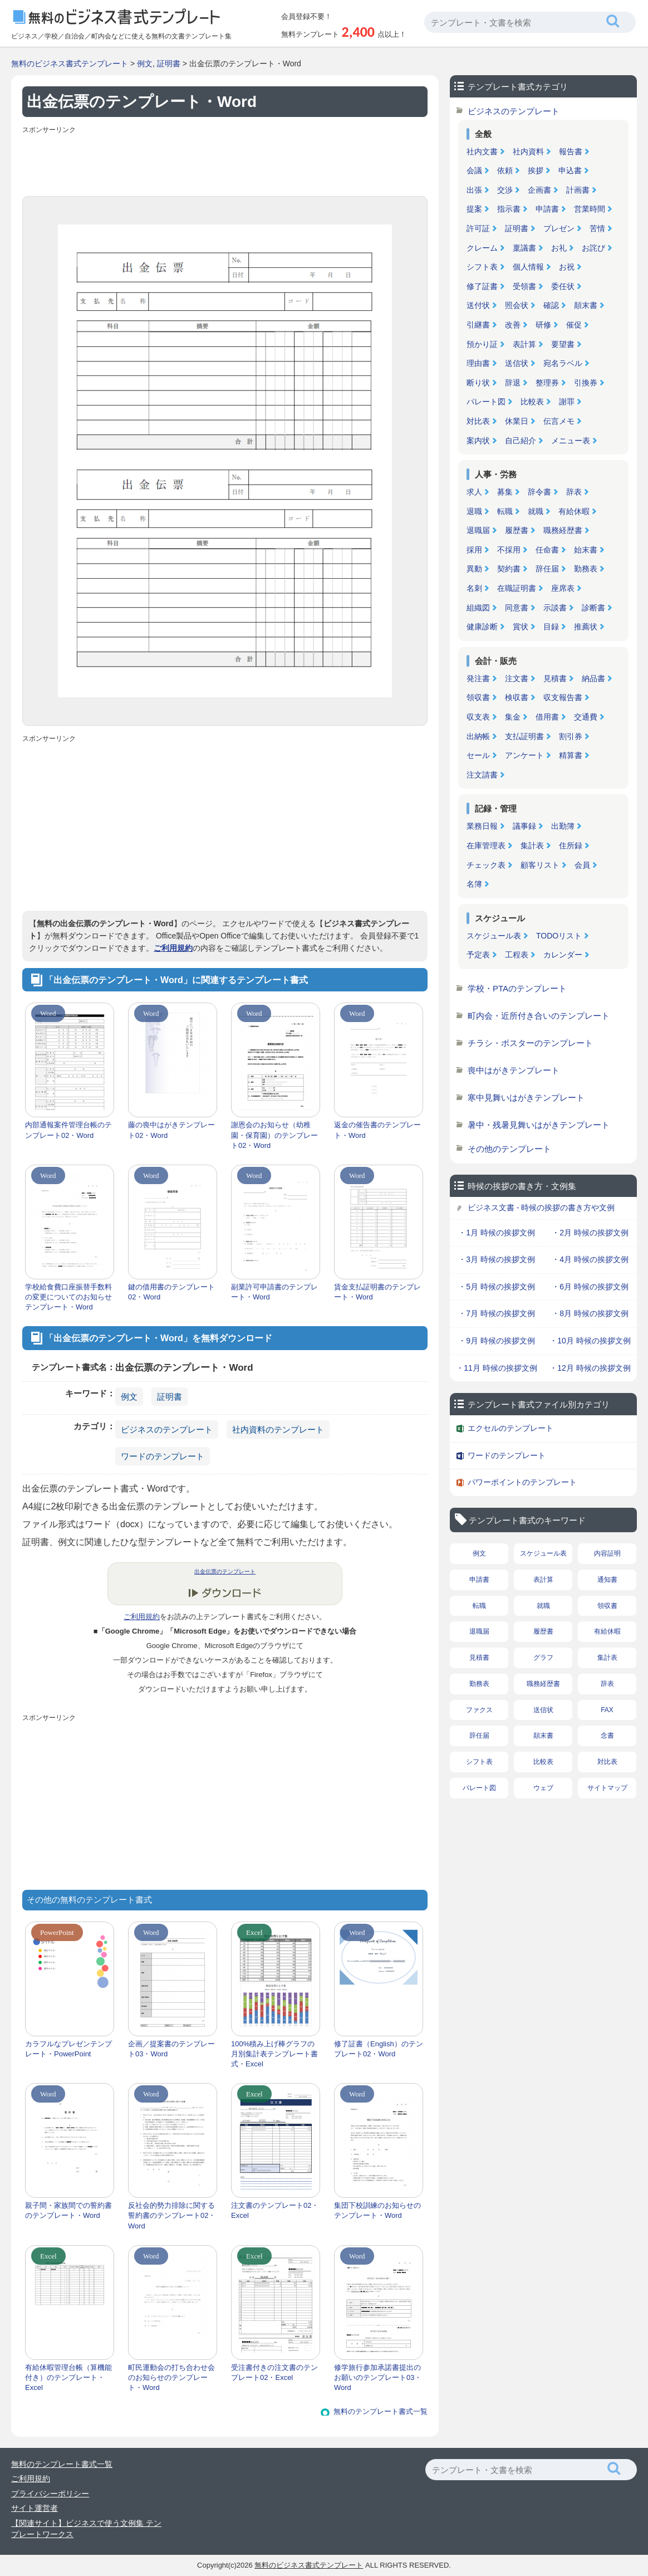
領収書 (478, 697)
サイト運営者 (34, 2508)
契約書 (509, 568)
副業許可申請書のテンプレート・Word (274, 1292)
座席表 (563, 588)
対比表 (478, 421)
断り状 (478, 382)
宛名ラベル (562, 363)
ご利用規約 (173, 948)
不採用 (509, 549)
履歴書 (516, 530)
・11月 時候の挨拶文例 (496, 1367)
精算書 (570, 755)
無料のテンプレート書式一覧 (380, 2411)
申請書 (547, 208)
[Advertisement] (225, 163)
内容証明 (607, 1553)
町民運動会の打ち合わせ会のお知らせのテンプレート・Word (171, 2377)
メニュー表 (570, 440)
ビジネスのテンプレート (167, 1429)
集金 (513, 716)
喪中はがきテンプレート (513, 1070)
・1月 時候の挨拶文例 (496, 1232)
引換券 (585, 382)
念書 (607, 1735)
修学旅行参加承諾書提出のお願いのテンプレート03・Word (377, 2377)
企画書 (539, 189)
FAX (607, 1710)
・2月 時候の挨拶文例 (590, 1232)
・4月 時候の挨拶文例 (590, 1259)
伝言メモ (559, 421)
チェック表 (486, 865)
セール (478, 755)
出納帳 (478, 736)
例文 (145, 63)
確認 (551, 305)
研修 (543, 324)
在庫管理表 (486, 845)
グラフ (543, 1657)
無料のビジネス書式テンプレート (69, 63)
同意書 (516, 607)
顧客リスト (540, 865)
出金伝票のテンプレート (225, 1571)
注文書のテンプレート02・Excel (274, 2210)
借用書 (547, 716)
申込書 (570, 170)
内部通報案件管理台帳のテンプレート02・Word (68, 1130)
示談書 (555, 607)
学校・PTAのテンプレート (517, 988)
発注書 (478, 678)
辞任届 (547, 568)
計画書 (578, 189)
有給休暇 (574, 511)
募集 (505, 491)
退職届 (478, 530)
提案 (474, 208)
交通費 (585, 716)
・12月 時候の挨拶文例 (589, 1367)
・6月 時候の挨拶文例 (590, 1286)
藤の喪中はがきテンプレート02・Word (171, 1130)
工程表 (516, 954)
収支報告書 (562, 697)
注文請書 (482, 774)
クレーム (482, 247)
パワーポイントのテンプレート (522, 1482)
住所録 (570, 845)
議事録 (524, 826)
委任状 (563, 286)
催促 (574, 324)
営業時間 (589, 208)
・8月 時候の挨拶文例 (590, 1313)
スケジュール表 (494, 935)
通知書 (607, 1579)
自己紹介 (520, 440)
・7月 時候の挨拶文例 (496, 1313)
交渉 (505, 189)
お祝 (567, 266)
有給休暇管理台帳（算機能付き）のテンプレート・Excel (68, 2377)
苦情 (597, 228)
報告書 (570, 151)
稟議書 (524, 247)
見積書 (555, 678)
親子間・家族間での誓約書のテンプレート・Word (68, 2210)
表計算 (524, 344)
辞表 (574, 491)
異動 (474, 568)
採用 (474, 549)
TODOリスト (559, 935)
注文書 (516, 678)
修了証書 (482, 286)
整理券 (547, 382)
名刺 (474, 588)
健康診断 (482, 626)
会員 (582, 865)
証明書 (168, 63)
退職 (474, 511)
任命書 (547, 549)
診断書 (593, 607)
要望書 (563, 344)
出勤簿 (563, 826)
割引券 (570, 736)
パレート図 (486, 401)
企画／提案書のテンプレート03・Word (171, 2049)
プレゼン (559, 228)
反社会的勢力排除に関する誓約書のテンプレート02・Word (171, 2215)
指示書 (509, 208)
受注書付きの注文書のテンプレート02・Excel (274, 2372)
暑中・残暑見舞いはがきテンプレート (539, 1125)
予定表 (478, 954)
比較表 (532, 401)
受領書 (524, 286)
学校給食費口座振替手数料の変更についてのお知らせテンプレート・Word (68, 1297)
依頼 (505, 170)
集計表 (532, 845)
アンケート (524, 755)
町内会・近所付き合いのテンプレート (539, 1015)
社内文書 (482, 151)
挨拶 (535, 170)
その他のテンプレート (509, 1148)
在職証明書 (516, 588)
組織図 (478, 607)
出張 (474, 189)
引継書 (478, 324)
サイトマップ (607, 1788)
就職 (535, 511)
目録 (551, 626)
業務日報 (482, 826)
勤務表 (585, 568)
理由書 (478, 363)
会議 (474, 170)
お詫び (593, 247)
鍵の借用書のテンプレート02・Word (171, 1292)
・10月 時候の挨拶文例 (589, 1340)
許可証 (478, 228)
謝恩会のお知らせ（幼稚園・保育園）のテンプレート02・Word (274, 1135)
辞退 (513, 382)
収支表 (478, 716)
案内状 (478, 440)
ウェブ (543, 1788)
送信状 (516, 363)
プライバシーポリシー (50, 2493)
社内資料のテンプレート (278, 1429)
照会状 (516, 305)
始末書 (585, 549)
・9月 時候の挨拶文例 (496, 1340)
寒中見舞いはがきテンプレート (526, 1097)
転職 (505, 511)
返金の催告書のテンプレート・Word (377, 1130)
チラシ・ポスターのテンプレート (530, 1043)
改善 (513, 324)
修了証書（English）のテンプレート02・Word (378, 2049)
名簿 (474, 883)
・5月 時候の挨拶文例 (496, 1286)
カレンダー (562, 954)
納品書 (593, 678)
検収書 (516, 697)
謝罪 (567, 401)
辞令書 (539, 491)
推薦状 (585, 626)
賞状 (520, 626)
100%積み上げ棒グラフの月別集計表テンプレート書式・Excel (274, 2054)
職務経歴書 (562, 530)
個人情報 (528, 266)
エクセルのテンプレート (510, 1428)
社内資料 (528, 151)
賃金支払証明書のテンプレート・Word (377, 1292)
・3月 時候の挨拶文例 (496, 1259)
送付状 (478, 305)
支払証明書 (524, 736)
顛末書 (585, 305)
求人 (474, 491)
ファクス (479, 1710)
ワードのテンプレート (162, 1456)
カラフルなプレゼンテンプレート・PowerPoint (68, 2049)
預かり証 (482, 344)
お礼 (559, 247)
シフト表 (482, 266)
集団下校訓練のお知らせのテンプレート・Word (377, 2210)
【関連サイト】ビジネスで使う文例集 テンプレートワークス (86, 2529)
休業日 (516, 421)
